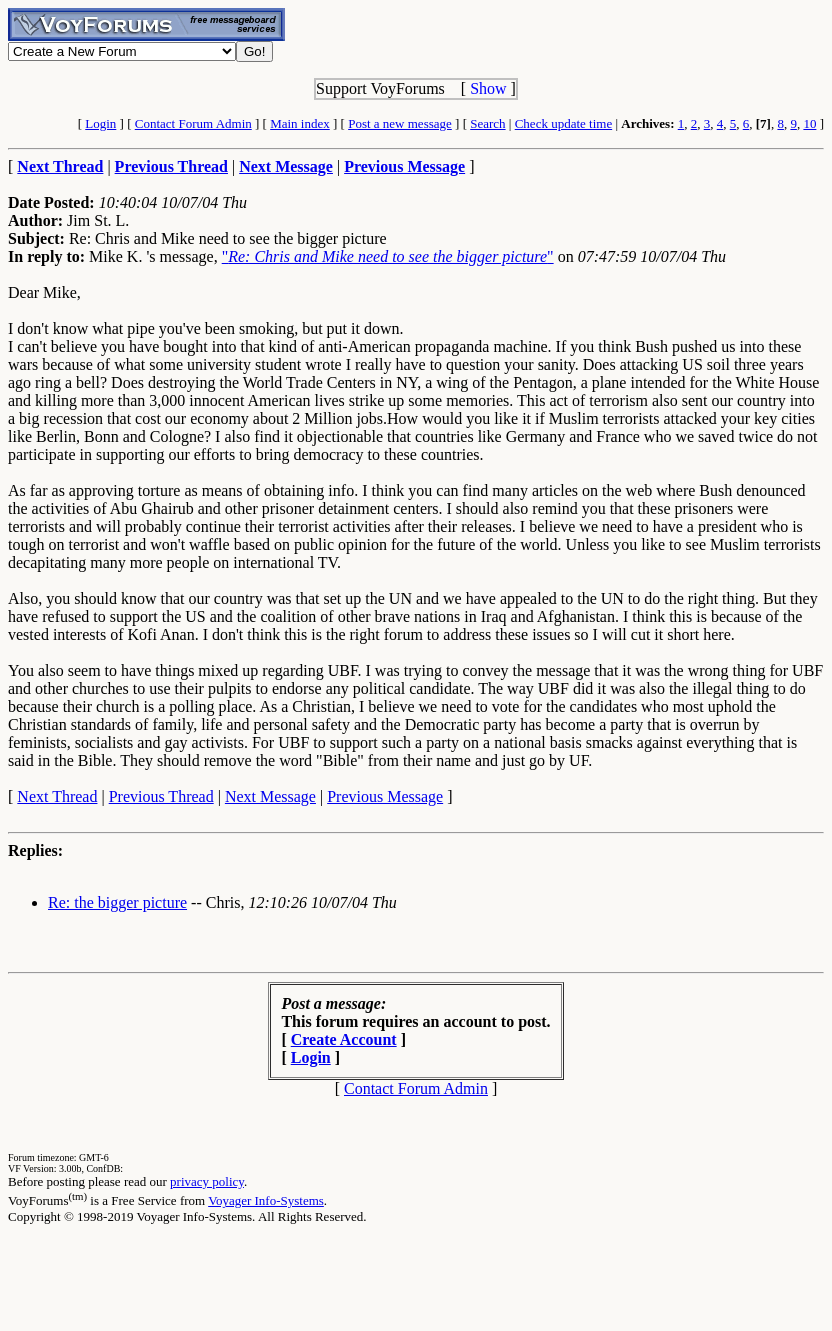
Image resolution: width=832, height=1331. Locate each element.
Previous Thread (161, 796)
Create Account (344, 1039)
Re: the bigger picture (117, 902)
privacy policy (207, 1181)
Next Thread (57, 796)
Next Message (270, 796)
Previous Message (385, 796)
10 (809, 123)
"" (388, 256)
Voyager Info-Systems (266, 1200)
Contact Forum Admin (193, 123)
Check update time (563, 123)
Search (487, 123)
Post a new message (400, 123)
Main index (300, 123)
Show (488, 88)
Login (100, 123)
